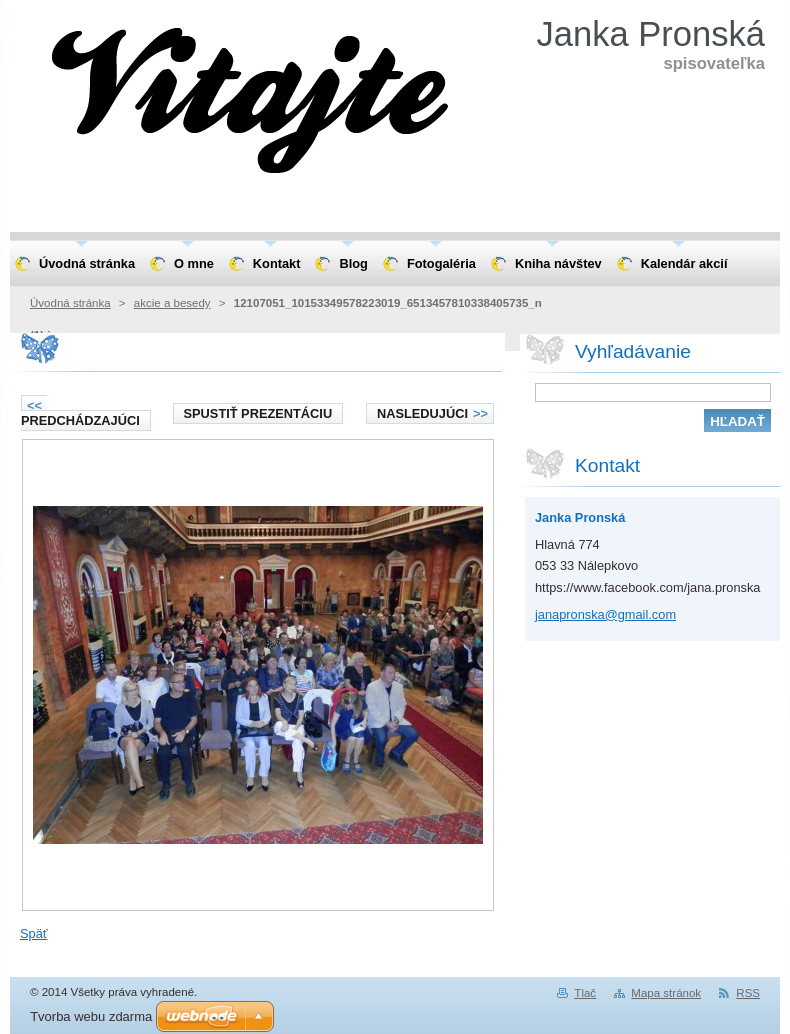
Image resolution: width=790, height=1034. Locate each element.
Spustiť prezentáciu (258, 413)
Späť (34, 933)
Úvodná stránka (70, 303)
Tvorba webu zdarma (91, 1016)
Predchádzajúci (80, 413)
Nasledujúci (432, 413)
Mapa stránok (666, 993)
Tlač (585, 993)
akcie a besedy (172, 303)
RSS (748, 993)
